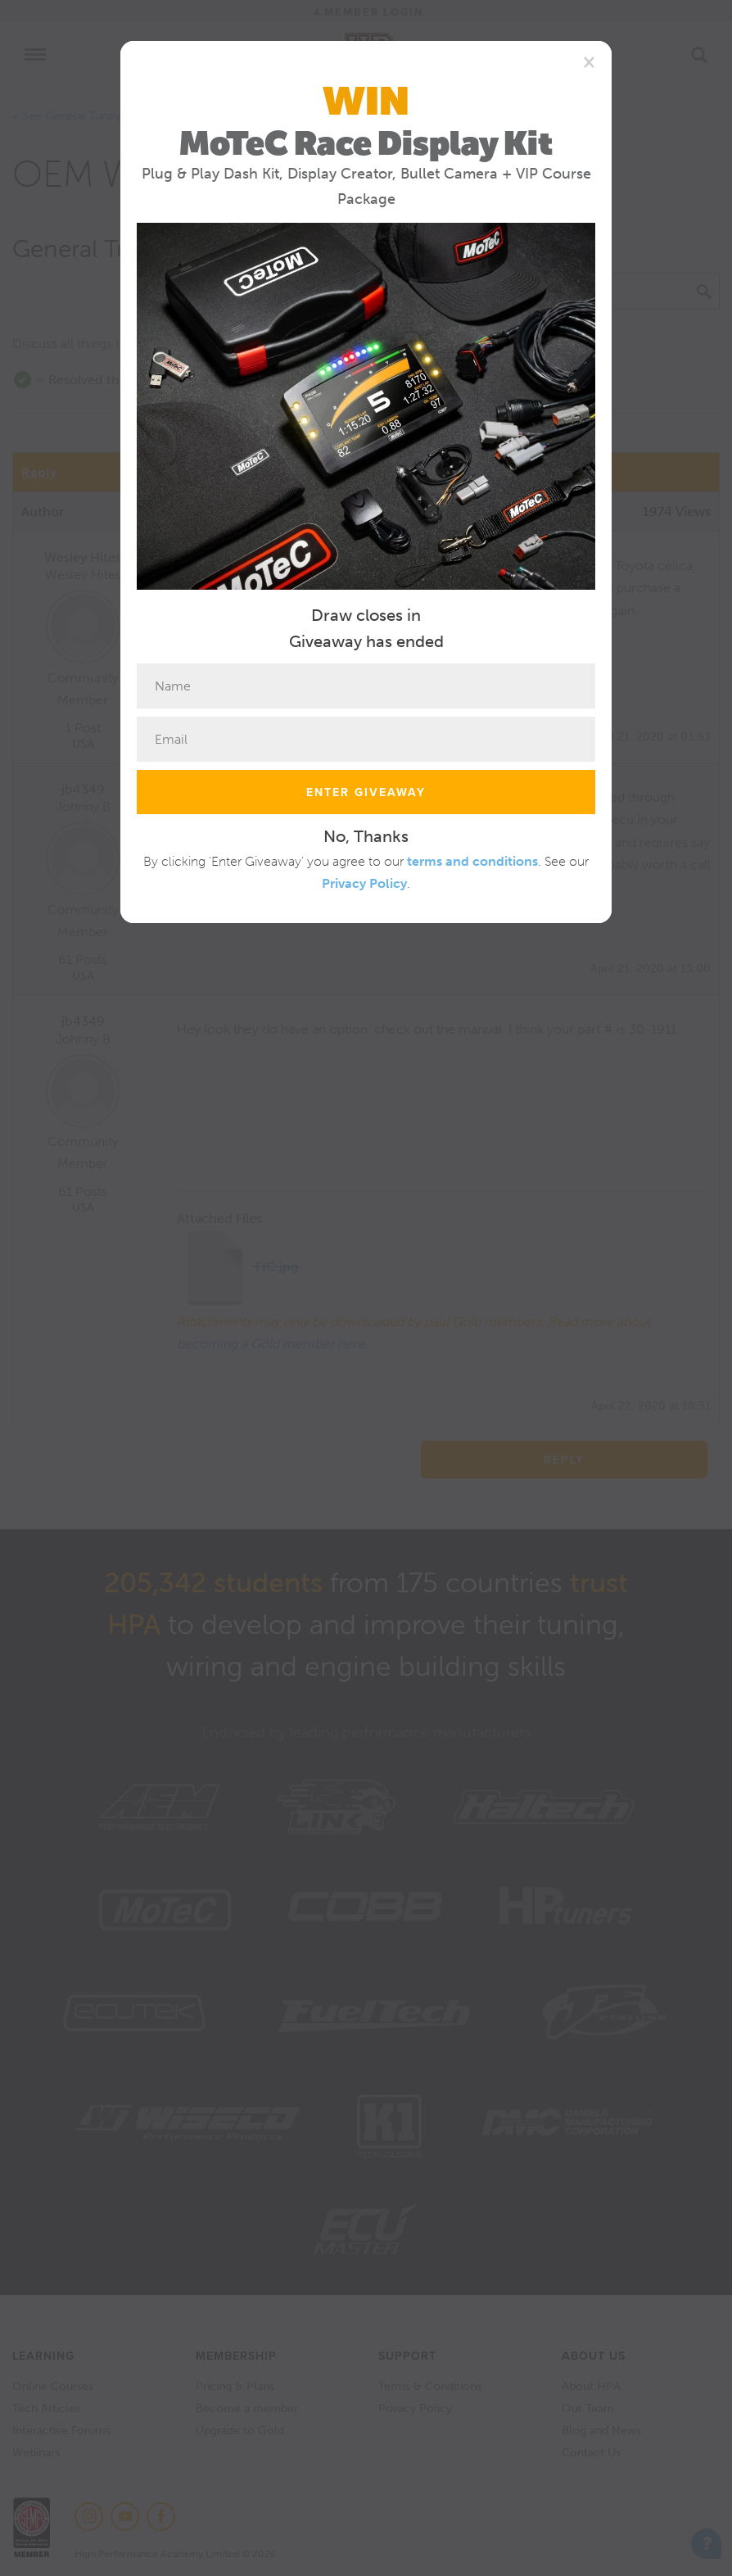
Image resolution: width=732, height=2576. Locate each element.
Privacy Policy (364, 883)
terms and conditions (472, 861)
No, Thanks (366, 836)
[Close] (589, 61)
